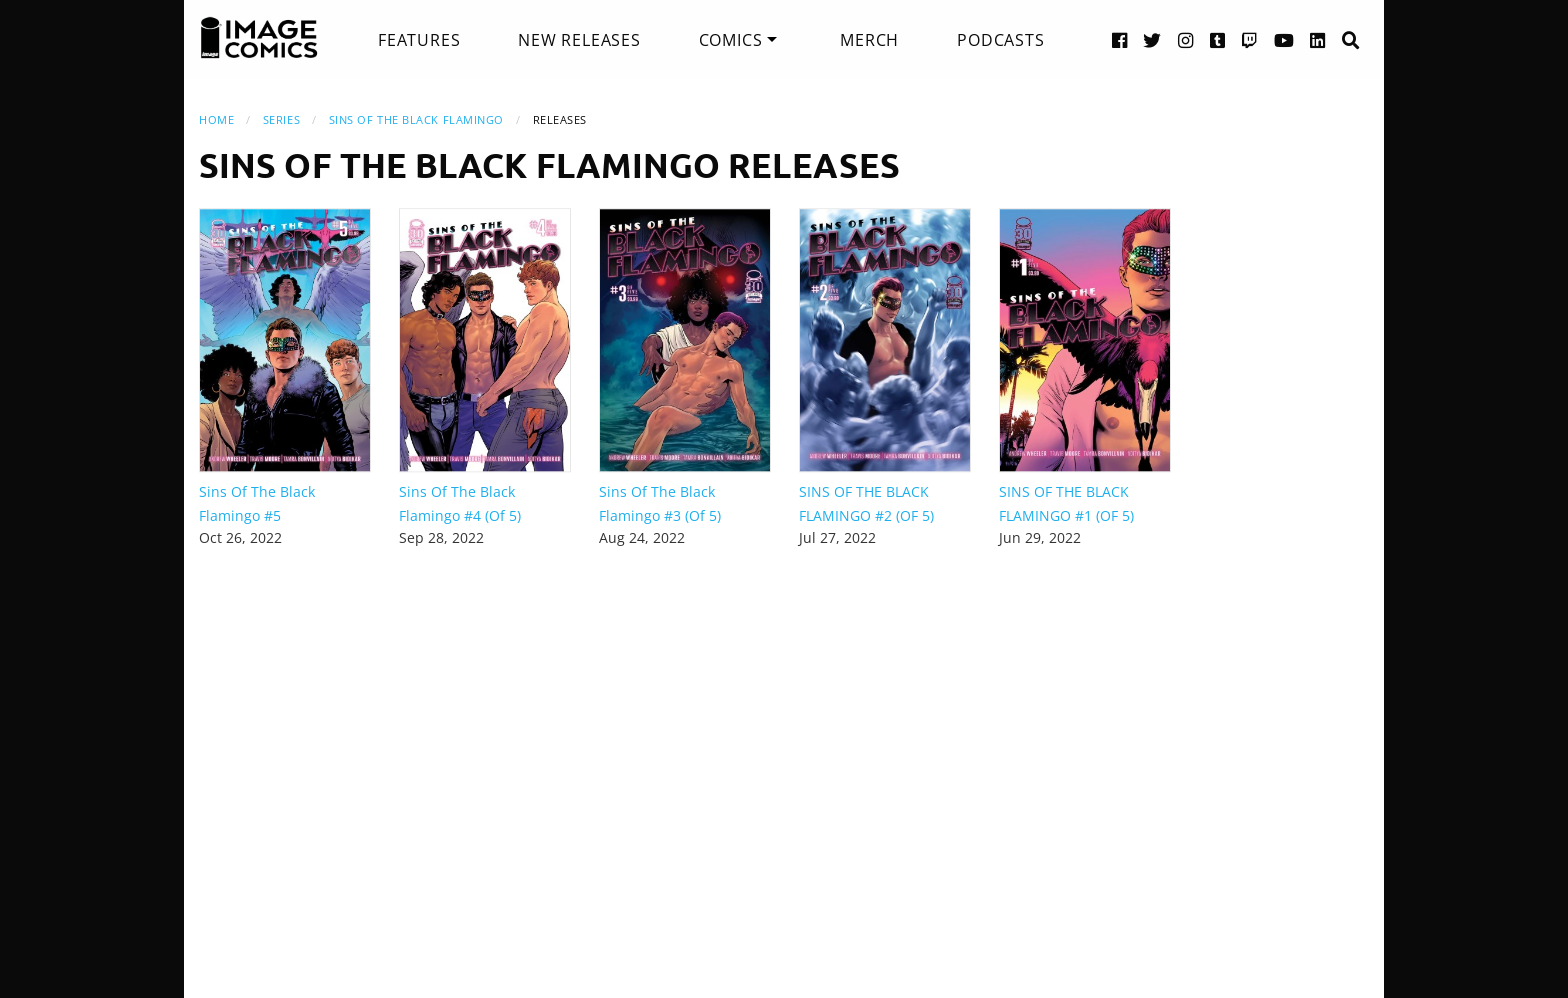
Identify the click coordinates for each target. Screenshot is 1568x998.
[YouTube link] (1284, 39)
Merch (869, 40)
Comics (731, 40)
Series (281, 119)
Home (216, 119)
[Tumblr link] (1218, 39)
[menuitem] (419, 40)
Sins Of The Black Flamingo (416, 119)
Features (419, 40)
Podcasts (1000, 40)
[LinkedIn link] (1318, 39)
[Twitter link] (1152, 39)
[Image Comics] (259, 38)
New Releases (579, 40)
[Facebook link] (1120, 39)
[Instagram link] (1186, 39)
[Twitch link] (1250, 39)
